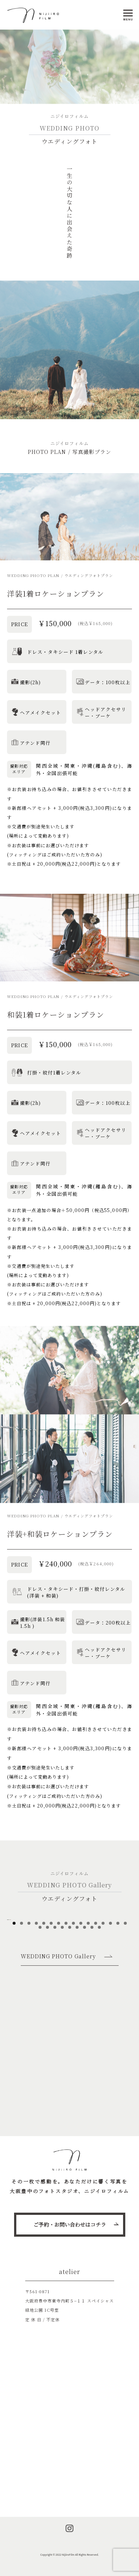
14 (110, 2022)
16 (125, 2022)
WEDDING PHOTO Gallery (58, 2055)
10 (80, 2022)
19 (54, 2026)
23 (84, 2026)
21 (69, 2026)
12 (95, 2022)
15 (117, 2022)
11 (88, 2022)
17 (40, 2026)
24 (91, 2026)
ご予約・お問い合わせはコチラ (69, 2224)
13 (103, 2022)
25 (99, 2026)
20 (62, 2026)
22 (77, 2026)
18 (47, 2026)
